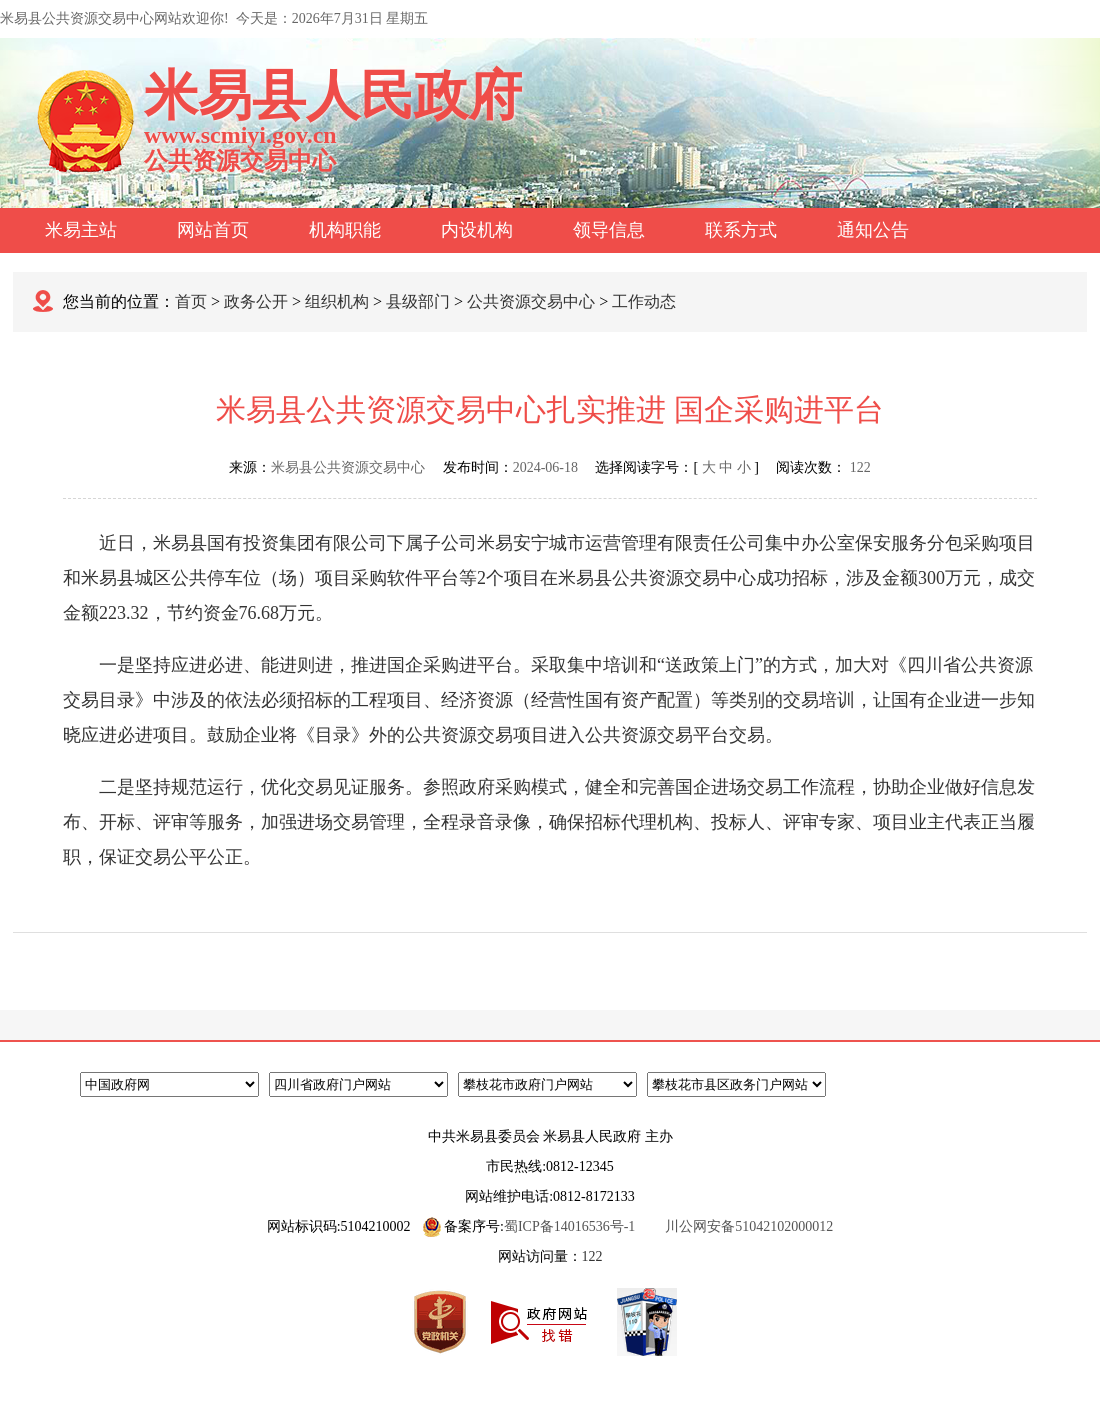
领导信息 (609, 230)
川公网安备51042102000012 (749, 1226)
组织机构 (337, 301)
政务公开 (256, 301)
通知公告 (873, 230)
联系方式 (741, 230)
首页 (191, 301)
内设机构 (477, 230)
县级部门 (418, 301)
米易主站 (81, 230)
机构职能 (345, 230)
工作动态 (644, 301)
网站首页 (213, 230)
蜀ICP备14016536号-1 (569, 1226)
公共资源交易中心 (531, 301)
